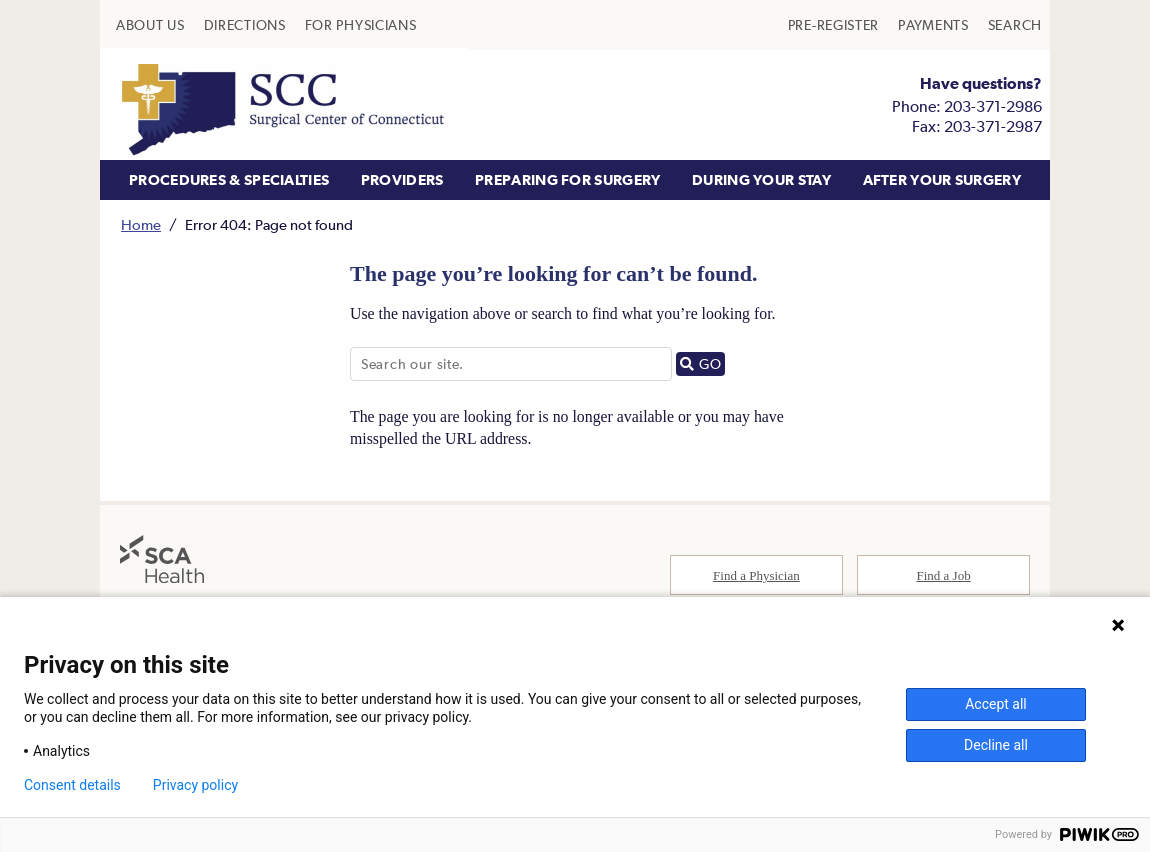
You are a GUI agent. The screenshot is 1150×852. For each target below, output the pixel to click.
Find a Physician (756, 577)
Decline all (996, 745)
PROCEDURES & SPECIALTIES (229, 179)
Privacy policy (195, 785)
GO (702, 364)
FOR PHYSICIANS (361, 25)
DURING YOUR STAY (761, 179)
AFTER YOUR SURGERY (942, 179)
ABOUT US (150, 25)
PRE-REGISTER (833, 25)
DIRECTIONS (245, 25)
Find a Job (944, 577)
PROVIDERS (402, 179)
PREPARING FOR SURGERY (567, 179)
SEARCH (1015, 25)
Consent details (72, 785)
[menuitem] (150, 25)
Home (141, 224)
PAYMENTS (933, 25)
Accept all (996, 704)
